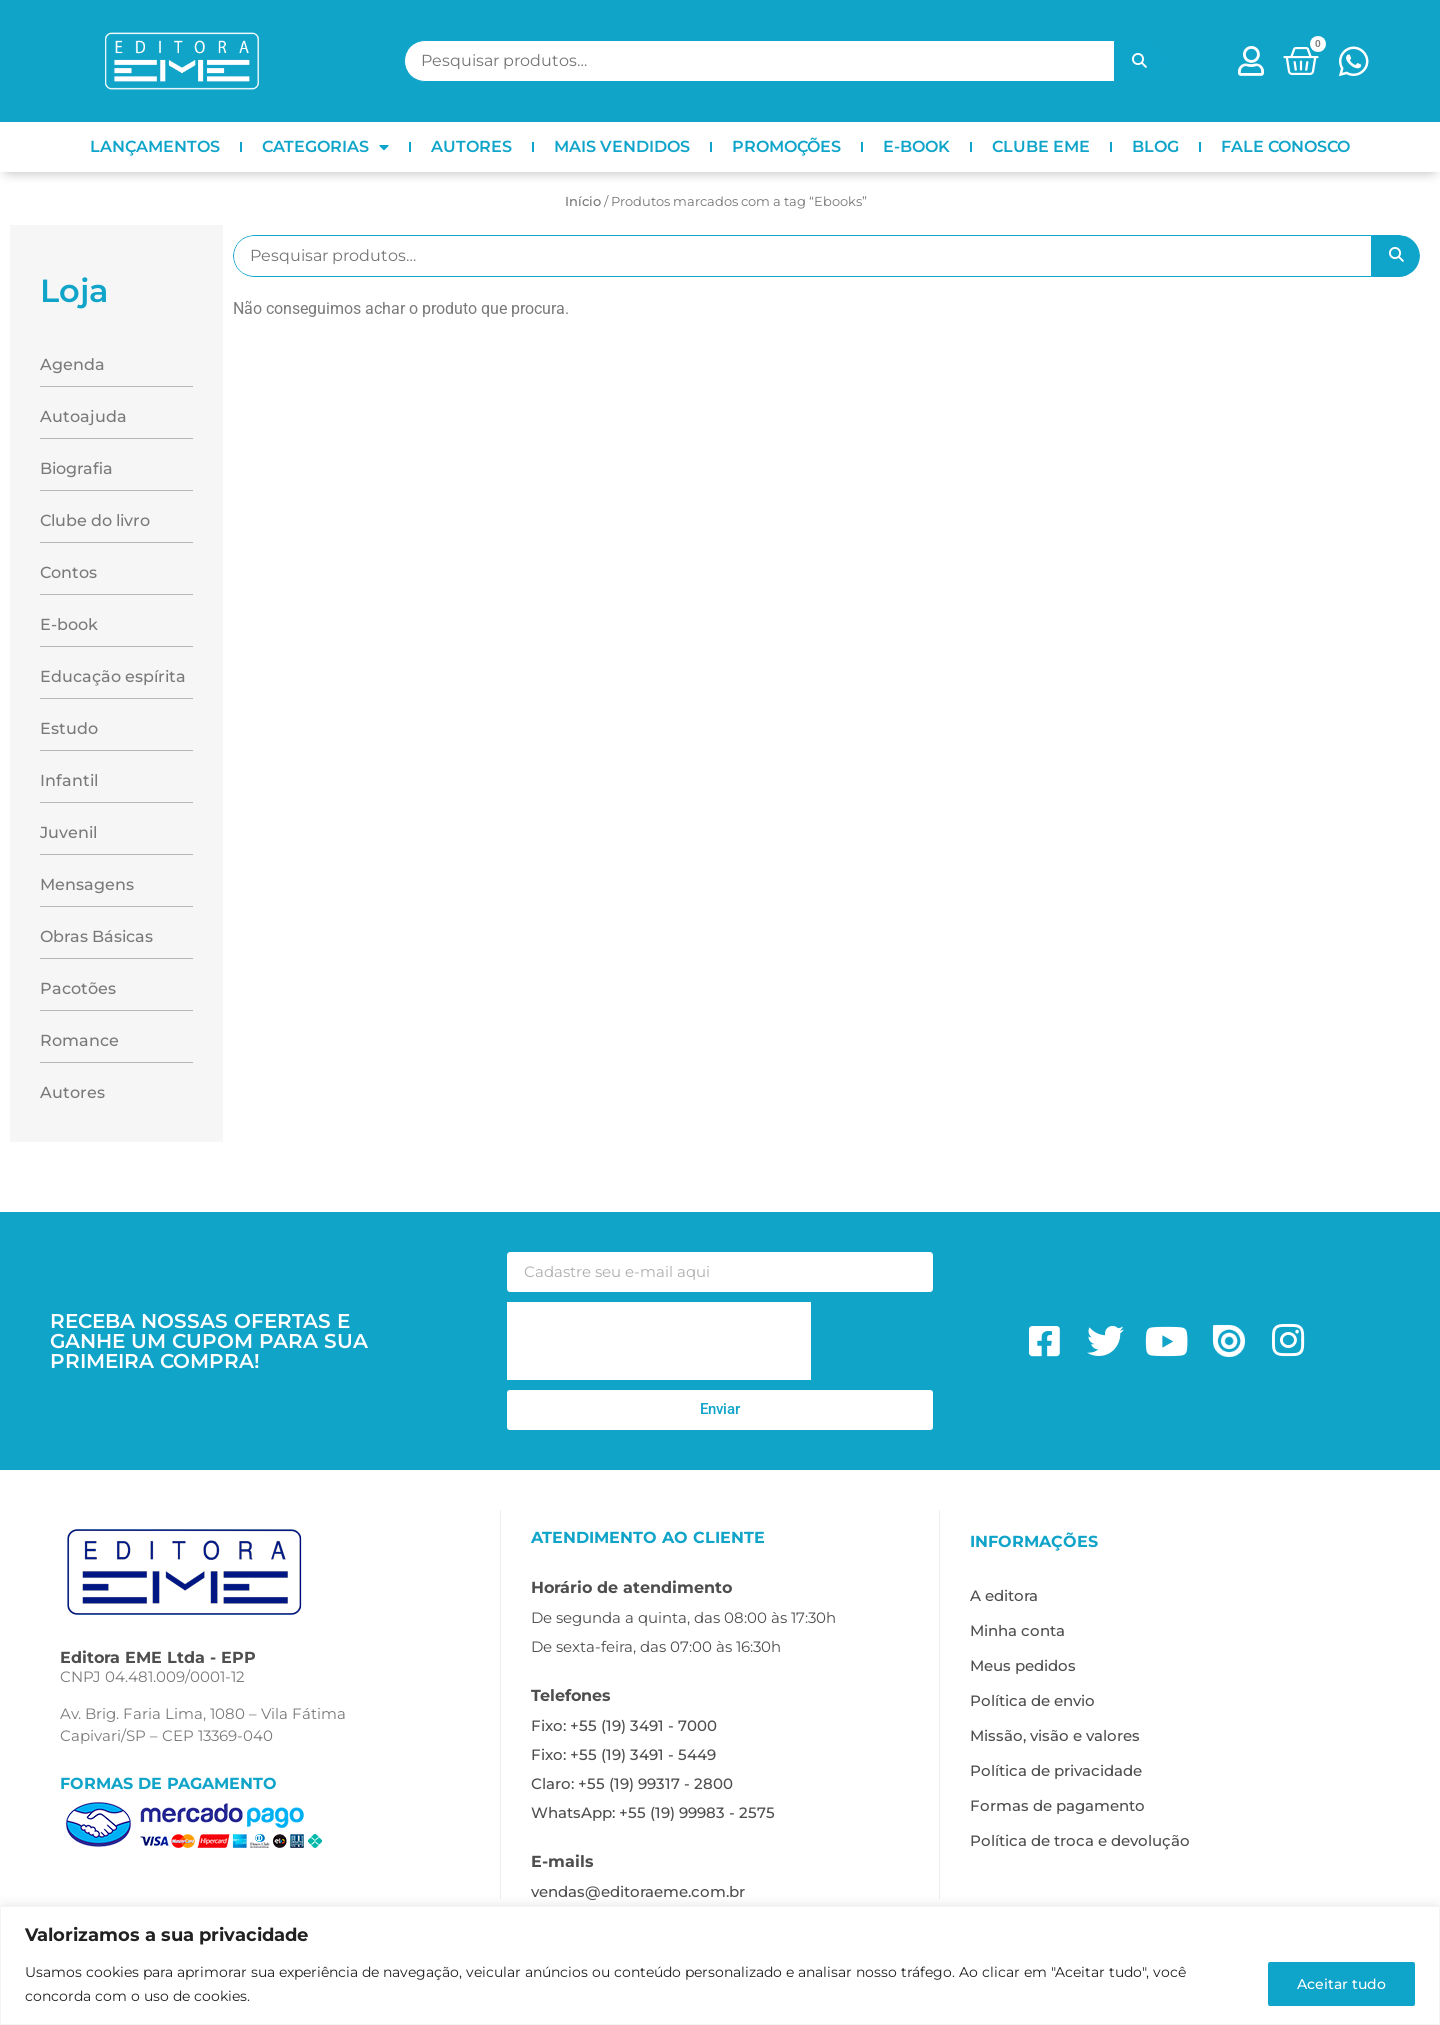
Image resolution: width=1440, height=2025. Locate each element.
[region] (720, 1965)
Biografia (76, 468)
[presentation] (659, 1341)
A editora (1004, 1595)
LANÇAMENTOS (155, 146)
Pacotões (78, 988)
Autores (72, 1092)
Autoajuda (83, 416)
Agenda (72, 364)
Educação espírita (113, 676)
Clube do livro (95, 520)
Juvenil (68, 832)
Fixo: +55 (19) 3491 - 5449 (623, 1754)
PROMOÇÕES (786, 146)
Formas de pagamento (1057, 1805)
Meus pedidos (1023, 1665)
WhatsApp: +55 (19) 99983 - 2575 (653, 1812)
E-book (69, 624)
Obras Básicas (96, 936)
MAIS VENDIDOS (622, 146)
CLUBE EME (1041, 146)
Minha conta (1017, 1630)
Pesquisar (1139, 61)
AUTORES (471, 146)
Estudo (69, 728)
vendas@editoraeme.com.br (638, 1891)
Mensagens (87, 884)
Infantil (69, 780)
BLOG (1155, 146)
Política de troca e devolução (1080, 1840)
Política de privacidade (1056, 1770)
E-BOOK (916, 146)
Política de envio (1032, 1700)
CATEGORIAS (325, 147)
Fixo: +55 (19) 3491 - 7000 (624, 1725)
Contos (68, 572)
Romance (79, 1040)
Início (583, 201)
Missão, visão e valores (1055, 1735)
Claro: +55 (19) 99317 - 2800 (632, 1783)
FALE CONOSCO (1285, 146)
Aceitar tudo (1341, 1984)
